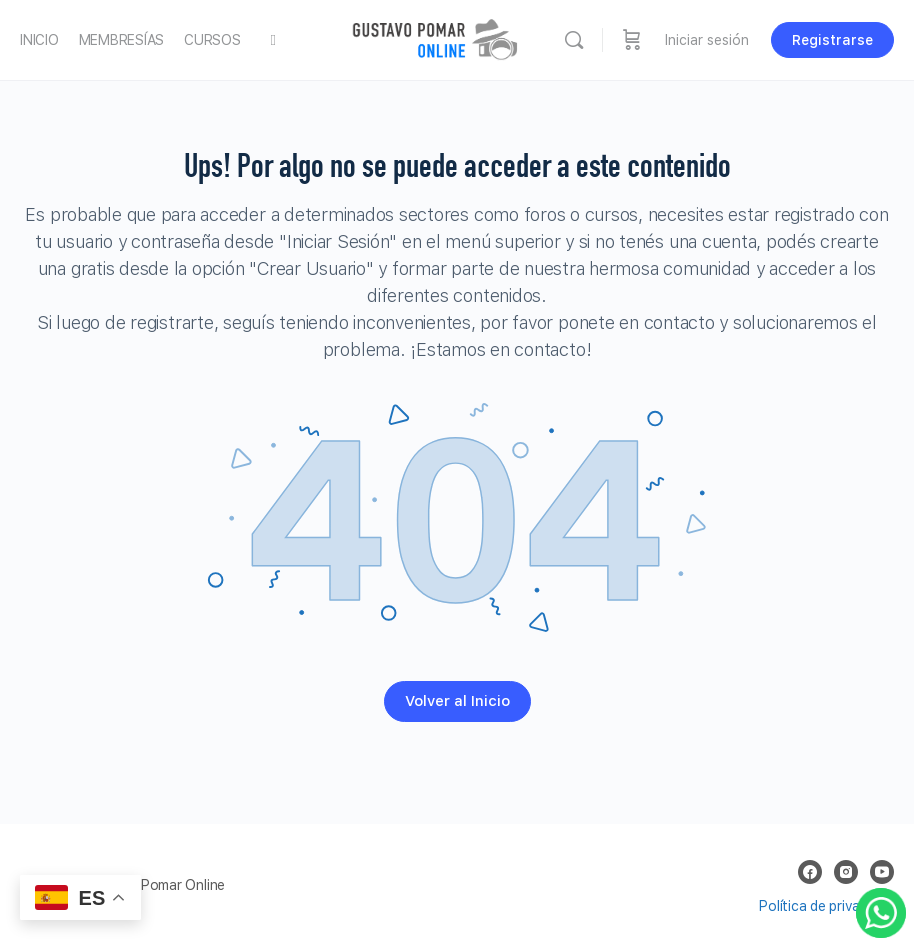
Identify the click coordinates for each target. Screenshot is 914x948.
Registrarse (832, 40)
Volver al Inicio (457, 701)
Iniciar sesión (707, 40)
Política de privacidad (826, 906)
